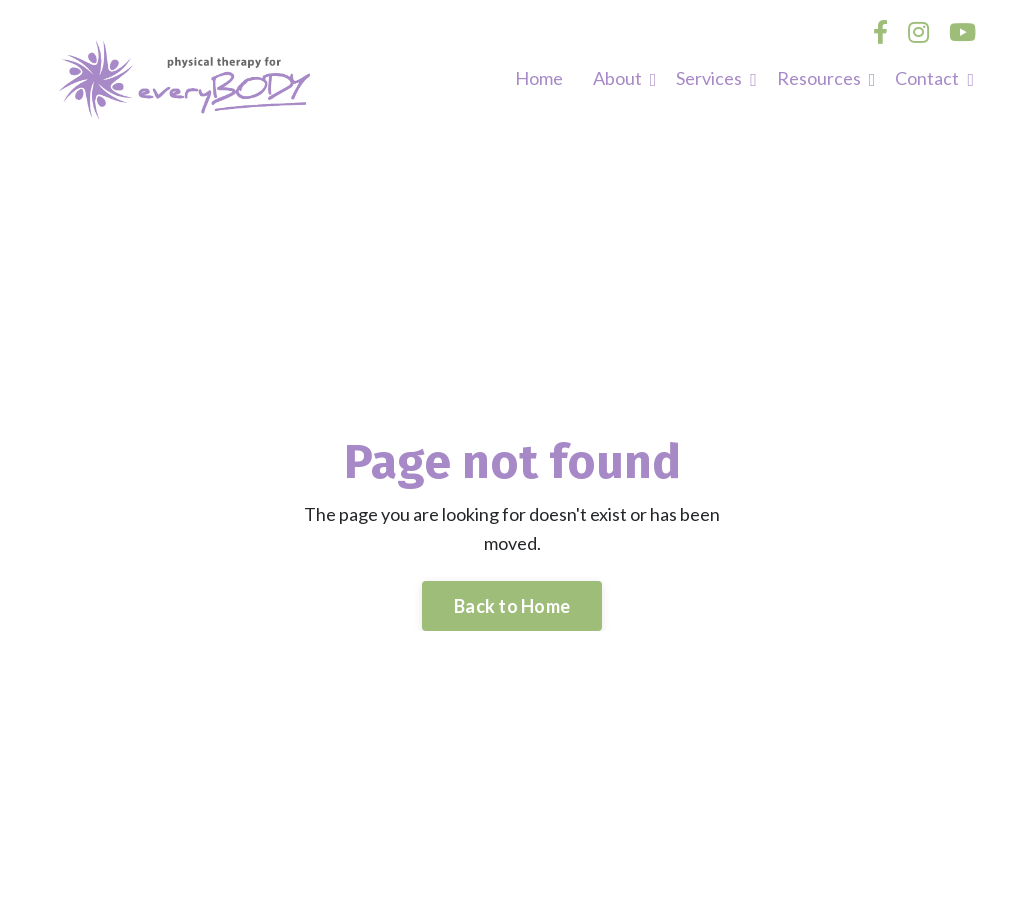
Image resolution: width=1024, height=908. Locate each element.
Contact (934, 78)
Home (539, 78)
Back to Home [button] (512, 606)
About (625, 78)
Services (716, 78)
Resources (826, 78)
